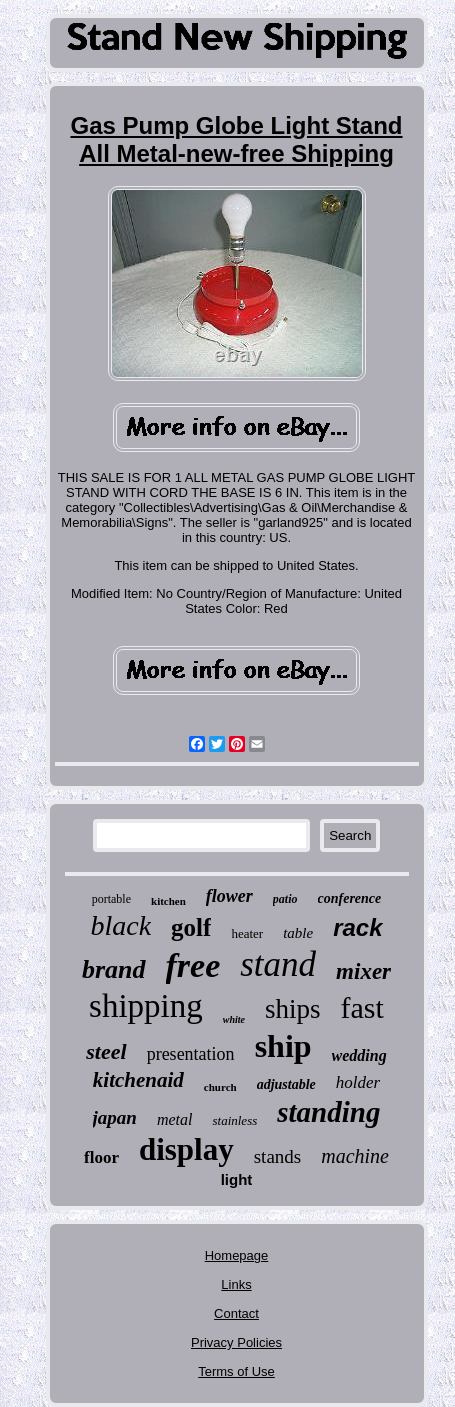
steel (106, 1051)
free (193, 965)
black (120, 925)
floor (101, 1157)
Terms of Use (236, 1371)
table (298, 933)
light (237, 1179)
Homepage (237, 1255)
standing (328, 1112)
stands (278, 1156)
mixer (363, 971)
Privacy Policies (236, 1342)
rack (357, 927)
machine (355, 1156)
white (234, 1019)
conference (350, 898)
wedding (359, 1055)
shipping (146, 1006)
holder (358, 1082)
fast (362, 1007)
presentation (191, 1054)
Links (236, 1284)
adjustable (286, 1084)
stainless (234, 1120)
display (186, 1149)
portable (111, 899)
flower (229, 896)
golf (191, 927)
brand (114, 969)
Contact (236, 1313)
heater (247, 933)
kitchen (168, 901)
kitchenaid (138, 1080)
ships (293, 1009)
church (220, 1087)
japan (115, 1117)
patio (285, 899)
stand (278, 964)
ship (283, 1046)
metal (175, 1119)
